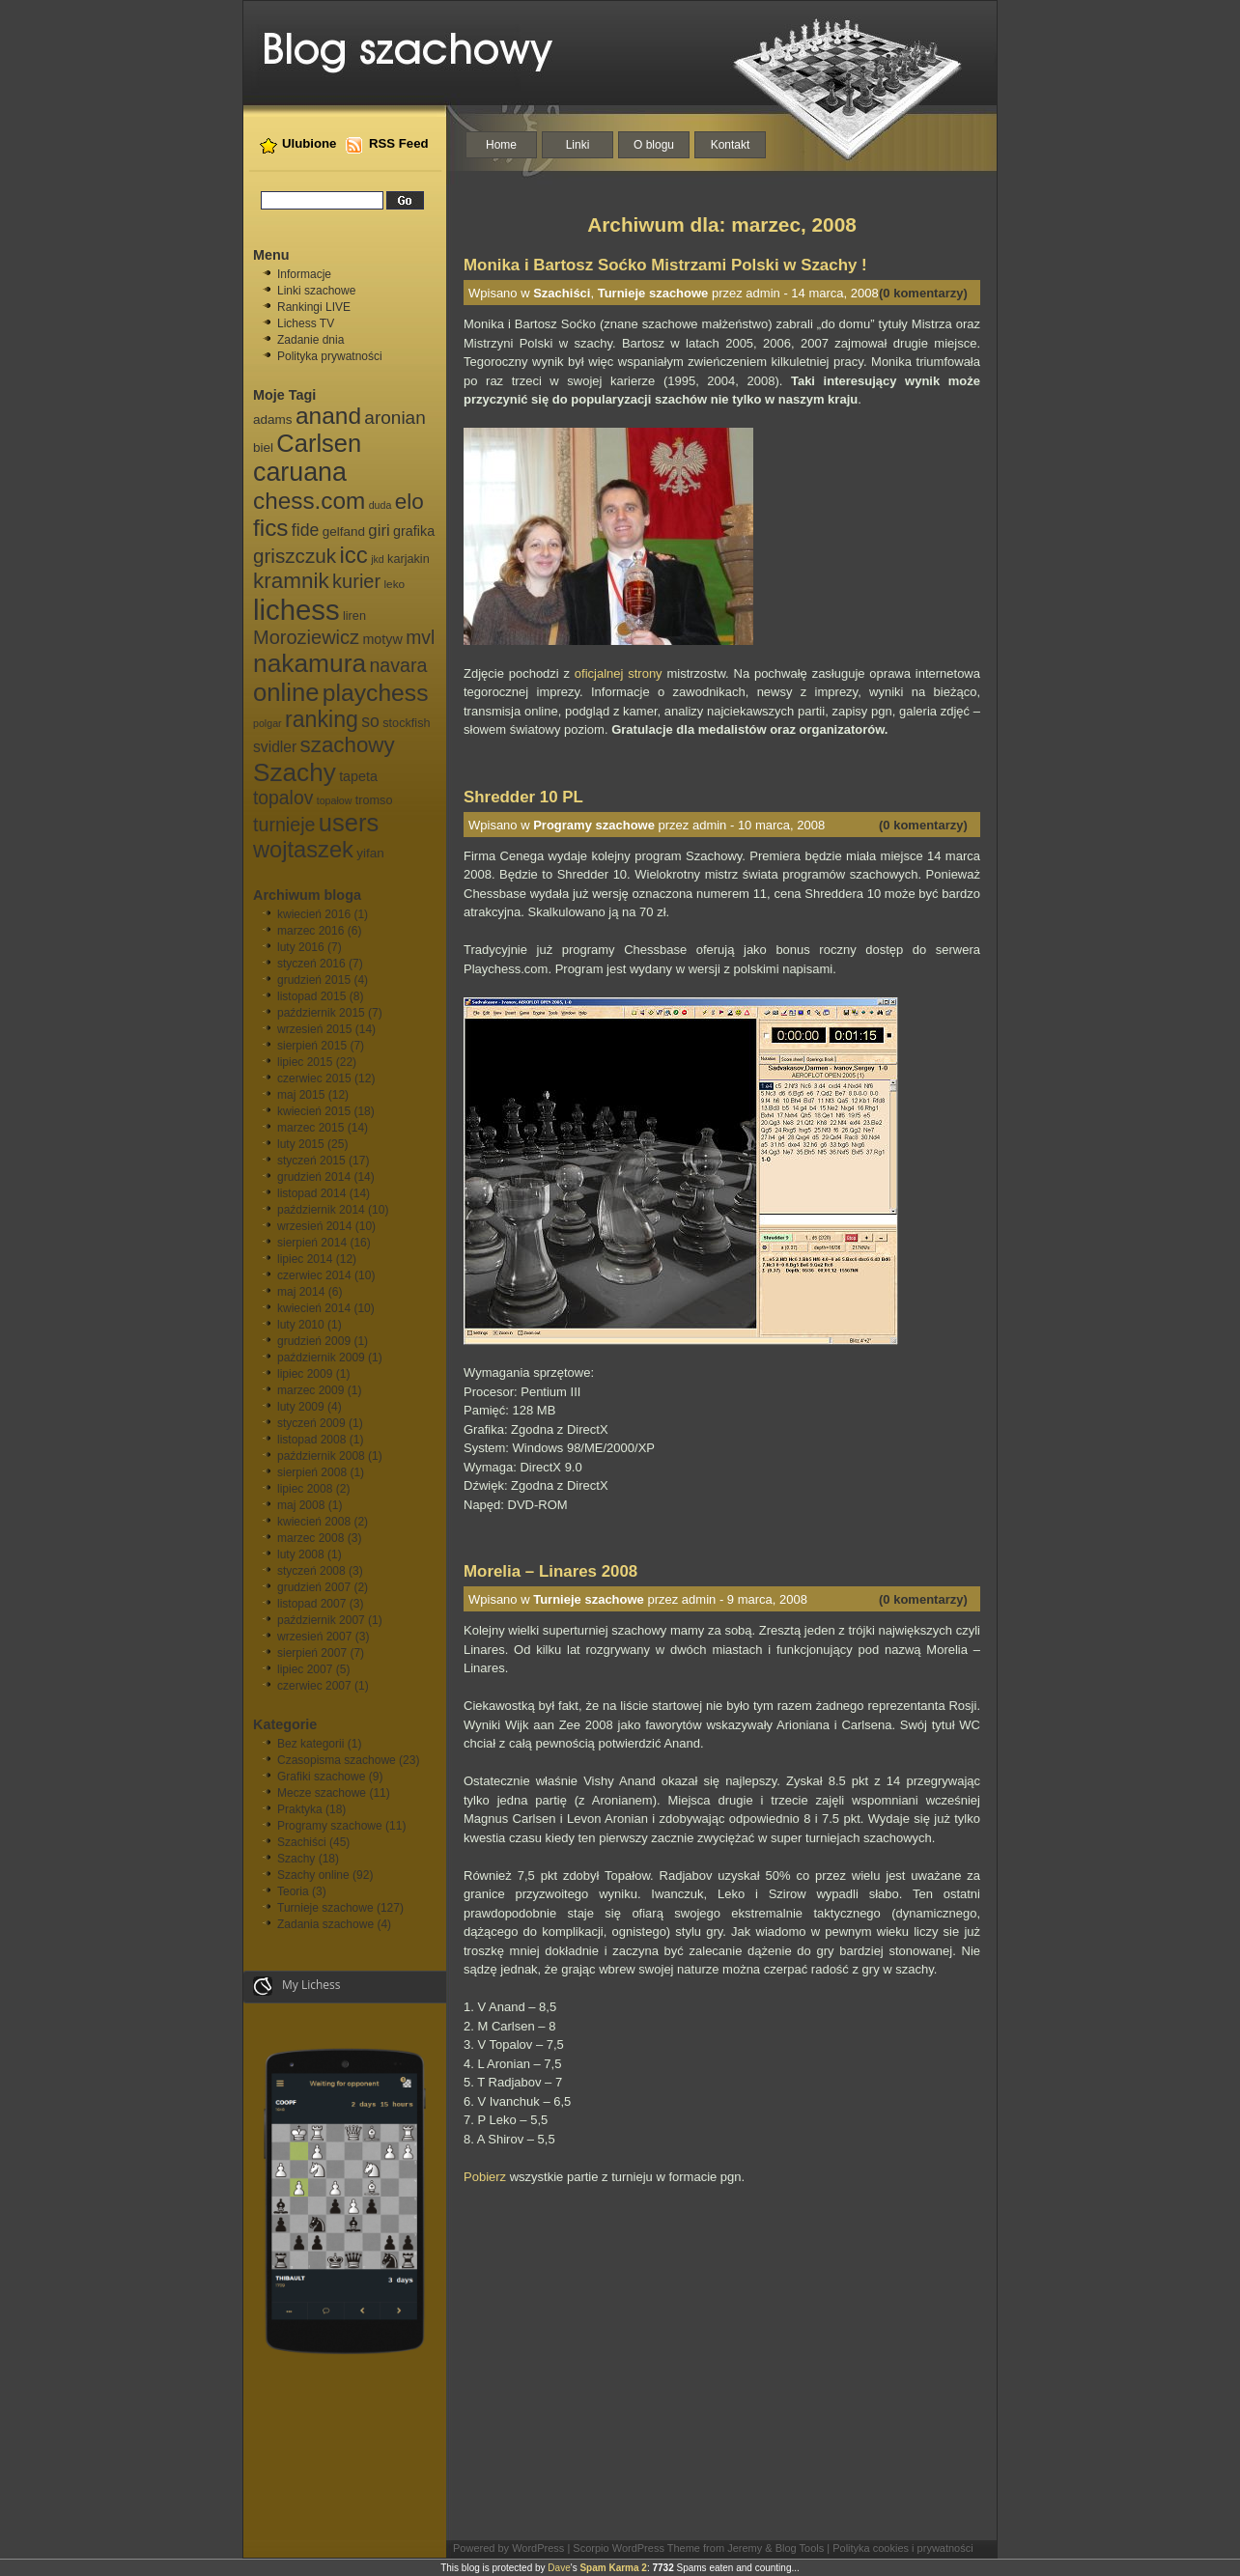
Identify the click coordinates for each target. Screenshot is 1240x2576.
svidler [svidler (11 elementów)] (274, 747)
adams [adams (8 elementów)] (273, 419)
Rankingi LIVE (314, 307)
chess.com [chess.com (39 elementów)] (309, 501)
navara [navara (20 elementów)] (398, 665)
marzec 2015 (310, 1127)
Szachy (296, 1858)
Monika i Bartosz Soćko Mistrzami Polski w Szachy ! (665, 265)
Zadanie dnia (310, 340)
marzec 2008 (310, 1538)
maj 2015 (300, 1095)
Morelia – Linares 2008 (550, 1571)
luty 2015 (300, 1144)
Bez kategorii (310, 1743)
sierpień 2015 (312, 1045)
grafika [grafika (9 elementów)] (414, 531)
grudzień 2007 (314, 1587)
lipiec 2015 (304, 1062)
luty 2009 (300, 1407)
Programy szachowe (329, 1826)
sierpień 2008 (312, 1472)
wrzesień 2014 (314, 1226)
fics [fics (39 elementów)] (271, 528)
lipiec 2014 (304, 1259)
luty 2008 (300, 1554)
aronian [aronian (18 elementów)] (394, 417)
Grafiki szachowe (321, 1776)
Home (501, 145)
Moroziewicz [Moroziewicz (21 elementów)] (306, 637)
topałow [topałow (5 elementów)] (334, 800)
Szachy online (313, 1875)
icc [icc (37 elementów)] (353, 555)
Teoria (293, 1891)
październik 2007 (321, 1620)
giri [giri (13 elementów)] (378, 530)
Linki (578, 145)
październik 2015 (321, 1013)
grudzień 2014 (314, 1177)
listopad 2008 (311, 1439)
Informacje (304, 274)
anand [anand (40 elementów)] (328, 416)
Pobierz (485, 2177)
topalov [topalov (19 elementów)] (283, 798)
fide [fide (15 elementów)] (305, 530)
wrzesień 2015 (314, 1029)
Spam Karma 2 (612, 2567)
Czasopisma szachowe (336, 1760)
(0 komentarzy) (923, 293)
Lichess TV (305, 323)
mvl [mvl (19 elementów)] (420, 638)
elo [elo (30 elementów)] (409, 502)
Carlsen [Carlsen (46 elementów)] (318, 443)
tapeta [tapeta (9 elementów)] (358, 776)
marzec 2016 (310, 931)
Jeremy (744, 2548)
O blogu (654, 145)
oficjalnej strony (618, 673)
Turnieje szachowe (325, 1908)
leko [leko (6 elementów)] (394, 584)
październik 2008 (321, 1456)
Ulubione (309, 143)
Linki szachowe (316, 290)
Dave (559, 2567)
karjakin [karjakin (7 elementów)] (408, 559)
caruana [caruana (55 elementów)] (300, 472)
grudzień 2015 (314, 980)
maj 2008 (300, 1505)
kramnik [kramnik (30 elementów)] (291, 581)
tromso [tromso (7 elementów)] (374, 800)
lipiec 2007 (304, 1669)
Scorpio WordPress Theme (636, 2548)
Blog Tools (800, 2548)
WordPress (538, 2548)
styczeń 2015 (311, 1160)
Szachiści (301, 1842)
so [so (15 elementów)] (370, 721)
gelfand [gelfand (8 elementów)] (344, 531)
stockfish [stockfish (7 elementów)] (406, 723)
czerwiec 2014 (314, 1275)
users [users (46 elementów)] (349, 822)
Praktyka (300, 1809)
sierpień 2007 (312, 1653)
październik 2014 (321, 1210)
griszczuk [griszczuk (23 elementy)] (294, 556)
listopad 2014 (311, 1193)
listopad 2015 (311, 996)
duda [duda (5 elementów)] (380, 505)
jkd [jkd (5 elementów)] (377, 559)
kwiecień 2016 (314, 914)
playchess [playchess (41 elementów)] (376, 693)
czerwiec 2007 (314, 1686)
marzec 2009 (310, 1390)
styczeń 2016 (311, 963)
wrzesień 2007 (314, 1636)
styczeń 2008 (311, 1571)
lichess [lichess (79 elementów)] (296, 610)
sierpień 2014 (312, 1242)
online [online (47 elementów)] (286, 692)
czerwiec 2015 (314, 1078)
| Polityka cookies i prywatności (899, 2548)
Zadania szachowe (325, 1924)
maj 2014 (300, 1292)
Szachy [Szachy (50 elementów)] (294, 772)
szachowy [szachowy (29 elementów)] (347, 745)
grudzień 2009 (314, 1341)
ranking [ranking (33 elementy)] (321, 719)
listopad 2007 (311, 1603)
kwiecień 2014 (314, 1308)
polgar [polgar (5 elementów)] (267, 723)
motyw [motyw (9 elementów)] (382, 639)
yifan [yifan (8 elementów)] (370, 853)
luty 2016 (300, 947)
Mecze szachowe (321, 1793)
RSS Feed (399, 143)
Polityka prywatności (329, 356)
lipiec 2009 (304, 1374)
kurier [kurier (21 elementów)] (356, 581)
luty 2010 (300, 1324)
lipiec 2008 (304, 1489)
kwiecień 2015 (314, 1111)
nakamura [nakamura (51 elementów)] (309, 663)
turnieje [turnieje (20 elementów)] (284, 824)
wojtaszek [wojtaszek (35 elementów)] (303, 849)
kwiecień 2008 (314, 1521)
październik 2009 (321, 1357)
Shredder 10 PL (523, 797)
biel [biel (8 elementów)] (263, 447)
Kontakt (730, 145)
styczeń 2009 (311, 1423)
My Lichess (297, 1986)
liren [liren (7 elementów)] (354, 616)
